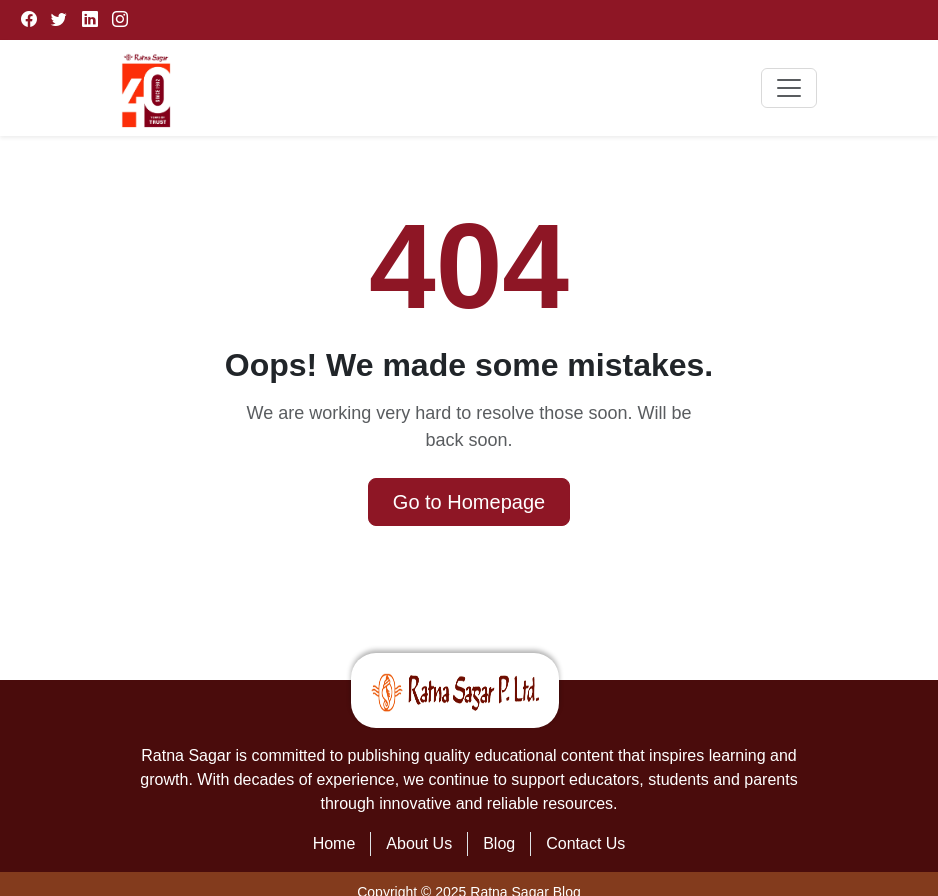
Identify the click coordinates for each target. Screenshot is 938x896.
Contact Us (585, 843)
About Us (419, 843)
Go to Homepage (469, 502)
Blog (499, 843)
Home (334, 843)
